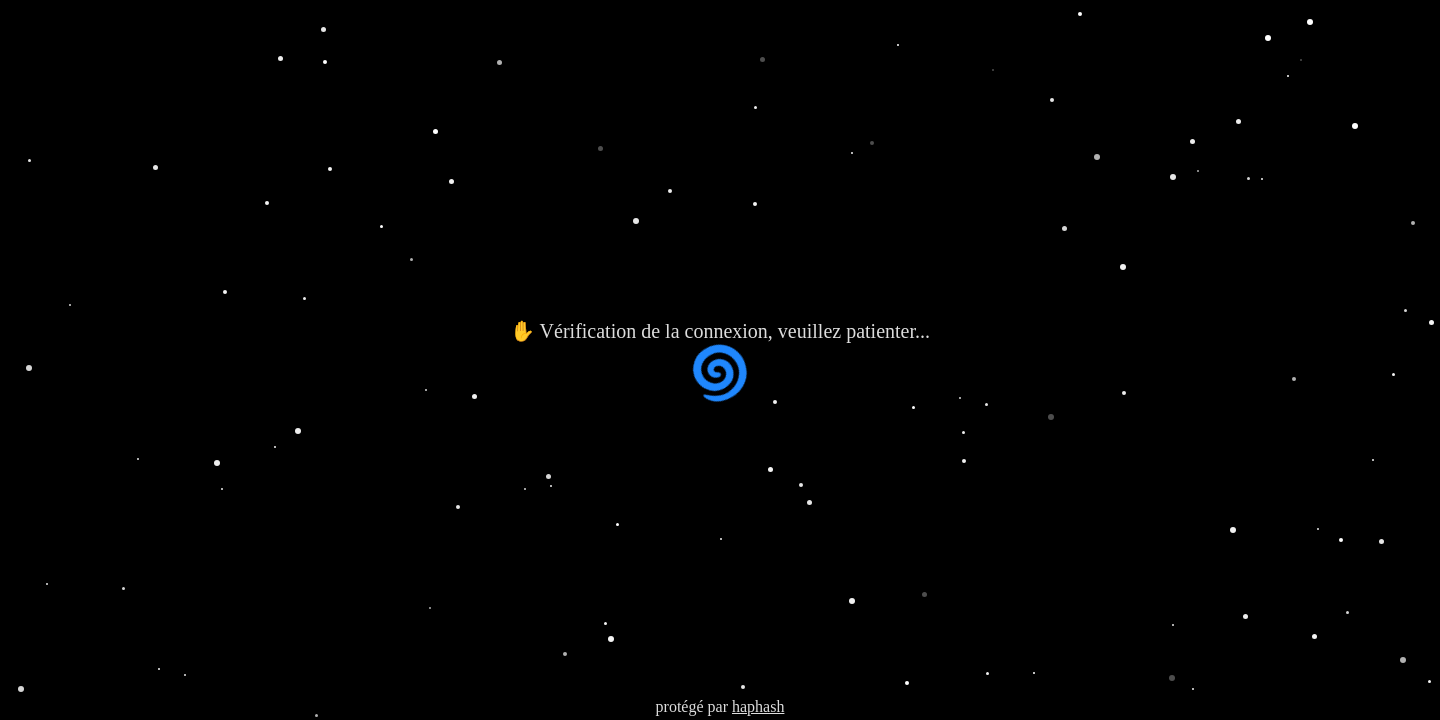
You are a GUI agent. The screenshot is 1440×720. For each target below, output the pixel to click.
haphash (758, 706)
